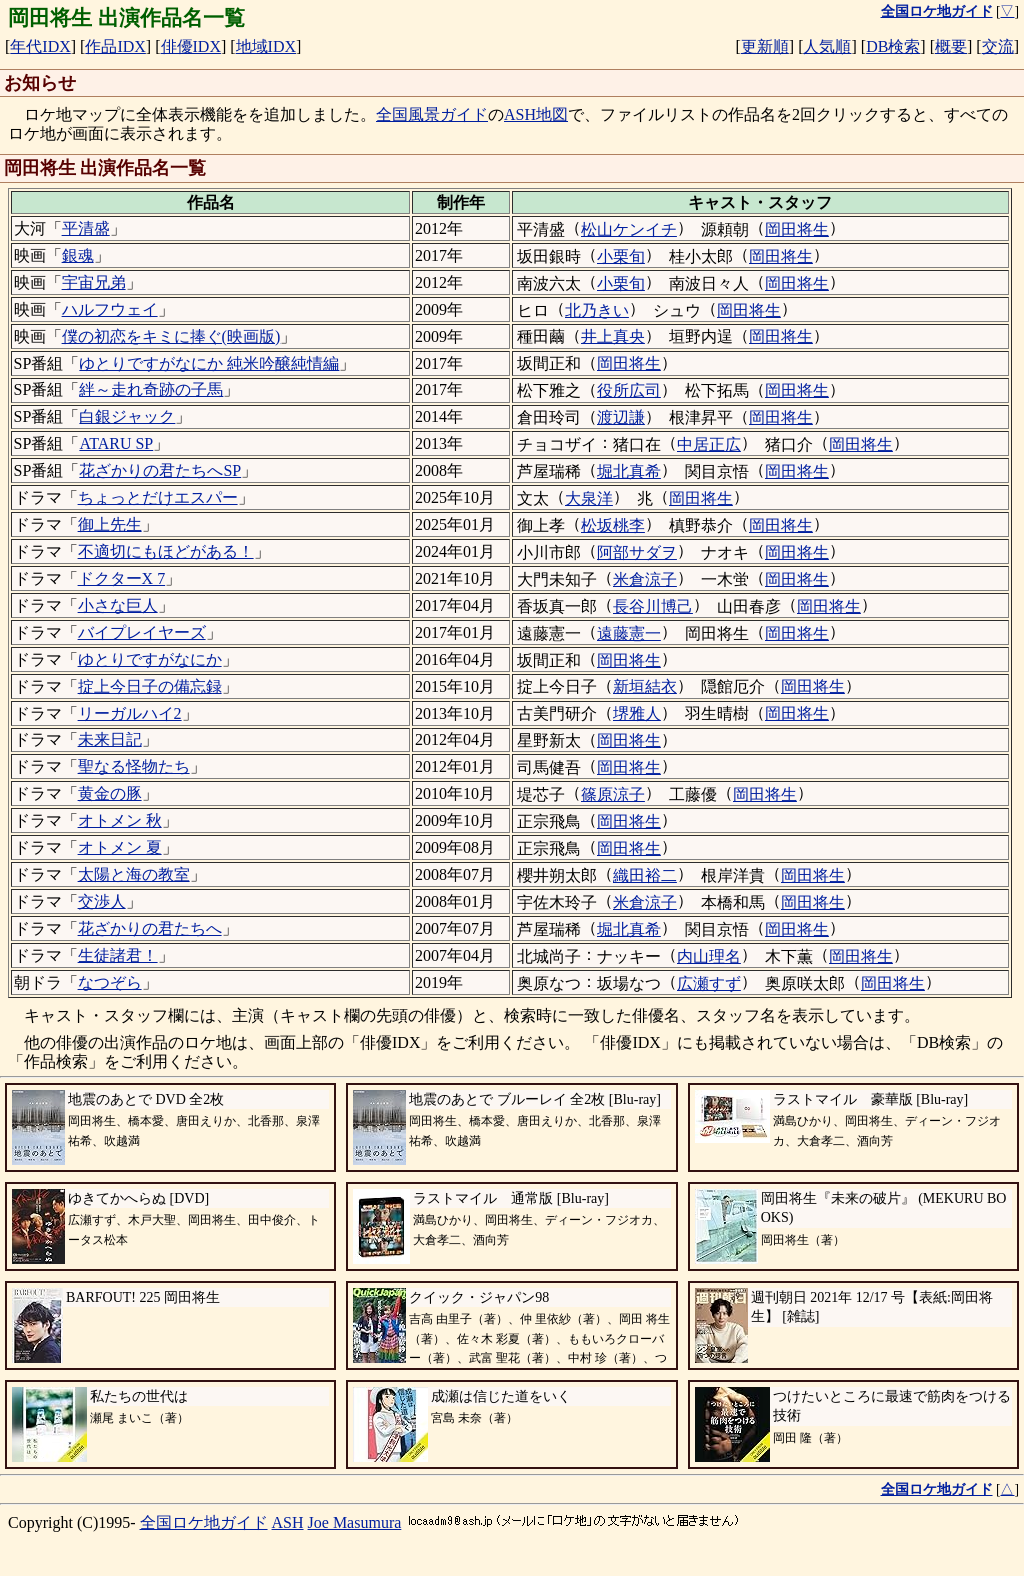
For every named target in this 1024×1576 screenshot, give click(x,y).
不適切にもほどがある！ (166, 551)
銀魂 (78, 255)
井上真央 (613, 336)
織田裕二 (645, 875)
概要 (951, 46)
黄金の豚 (110, 793)
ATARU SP (116, 443)
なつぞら (110, 982)
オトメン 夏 (120, 847)
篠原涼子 (613, 794)
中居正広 (709, 444)
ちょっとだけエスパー (158, 497)
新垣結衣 (645, 686)
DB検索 (893, 46)
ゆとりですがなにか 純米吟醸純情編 (209, 363)
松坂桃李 (613, 525)
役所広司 (629, 390)
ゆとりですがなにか (150, 659)
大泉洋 (589, 498)
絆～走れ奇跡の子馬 (151, 389)
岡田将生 (797, 229)
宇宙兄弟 (94, 282)
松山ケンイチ (629, 229)
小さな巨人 (118, 605)
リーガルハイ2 (130, 713)
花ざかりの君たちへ (150, 928)
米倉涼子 (645, 579)
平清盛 (86, 228)
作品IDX (115, 46)
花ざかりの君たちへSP (160, 470)
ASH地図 (536, 114)
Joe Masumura (355, 1522)
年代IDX (40, 46)
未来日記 (110, 739)
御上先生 (110, 524)
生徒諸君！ (118, 955)
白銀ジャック (127, 416)
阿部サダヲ (637, 552)
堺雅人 (637, 713)
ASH (288, 1522)
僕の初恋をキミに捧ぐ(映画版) (171, 336)
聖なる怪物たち (134, 766)
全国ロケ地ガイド (204, 1522)
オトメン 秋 (120, 820)
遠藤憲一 (629, 633)
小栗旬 (621, 256)
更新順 (765, 46)
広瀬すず (709, 983)
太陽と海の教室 (134, 874)
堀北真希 (629, 471)
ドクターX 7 (122, 578)
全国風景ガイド (432, 114)
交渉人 (102, 901)
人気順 (827, 46)
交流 (998, 46)
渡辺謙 (621, 417)
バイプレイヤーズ (142, 632)
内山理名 (709, 956)
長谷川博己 (653, 606)
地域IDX (266, 46)
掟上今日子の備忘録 (150, 686)
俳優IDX (191, 46)
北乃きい (597, 310)
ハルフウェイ (110, 309)
